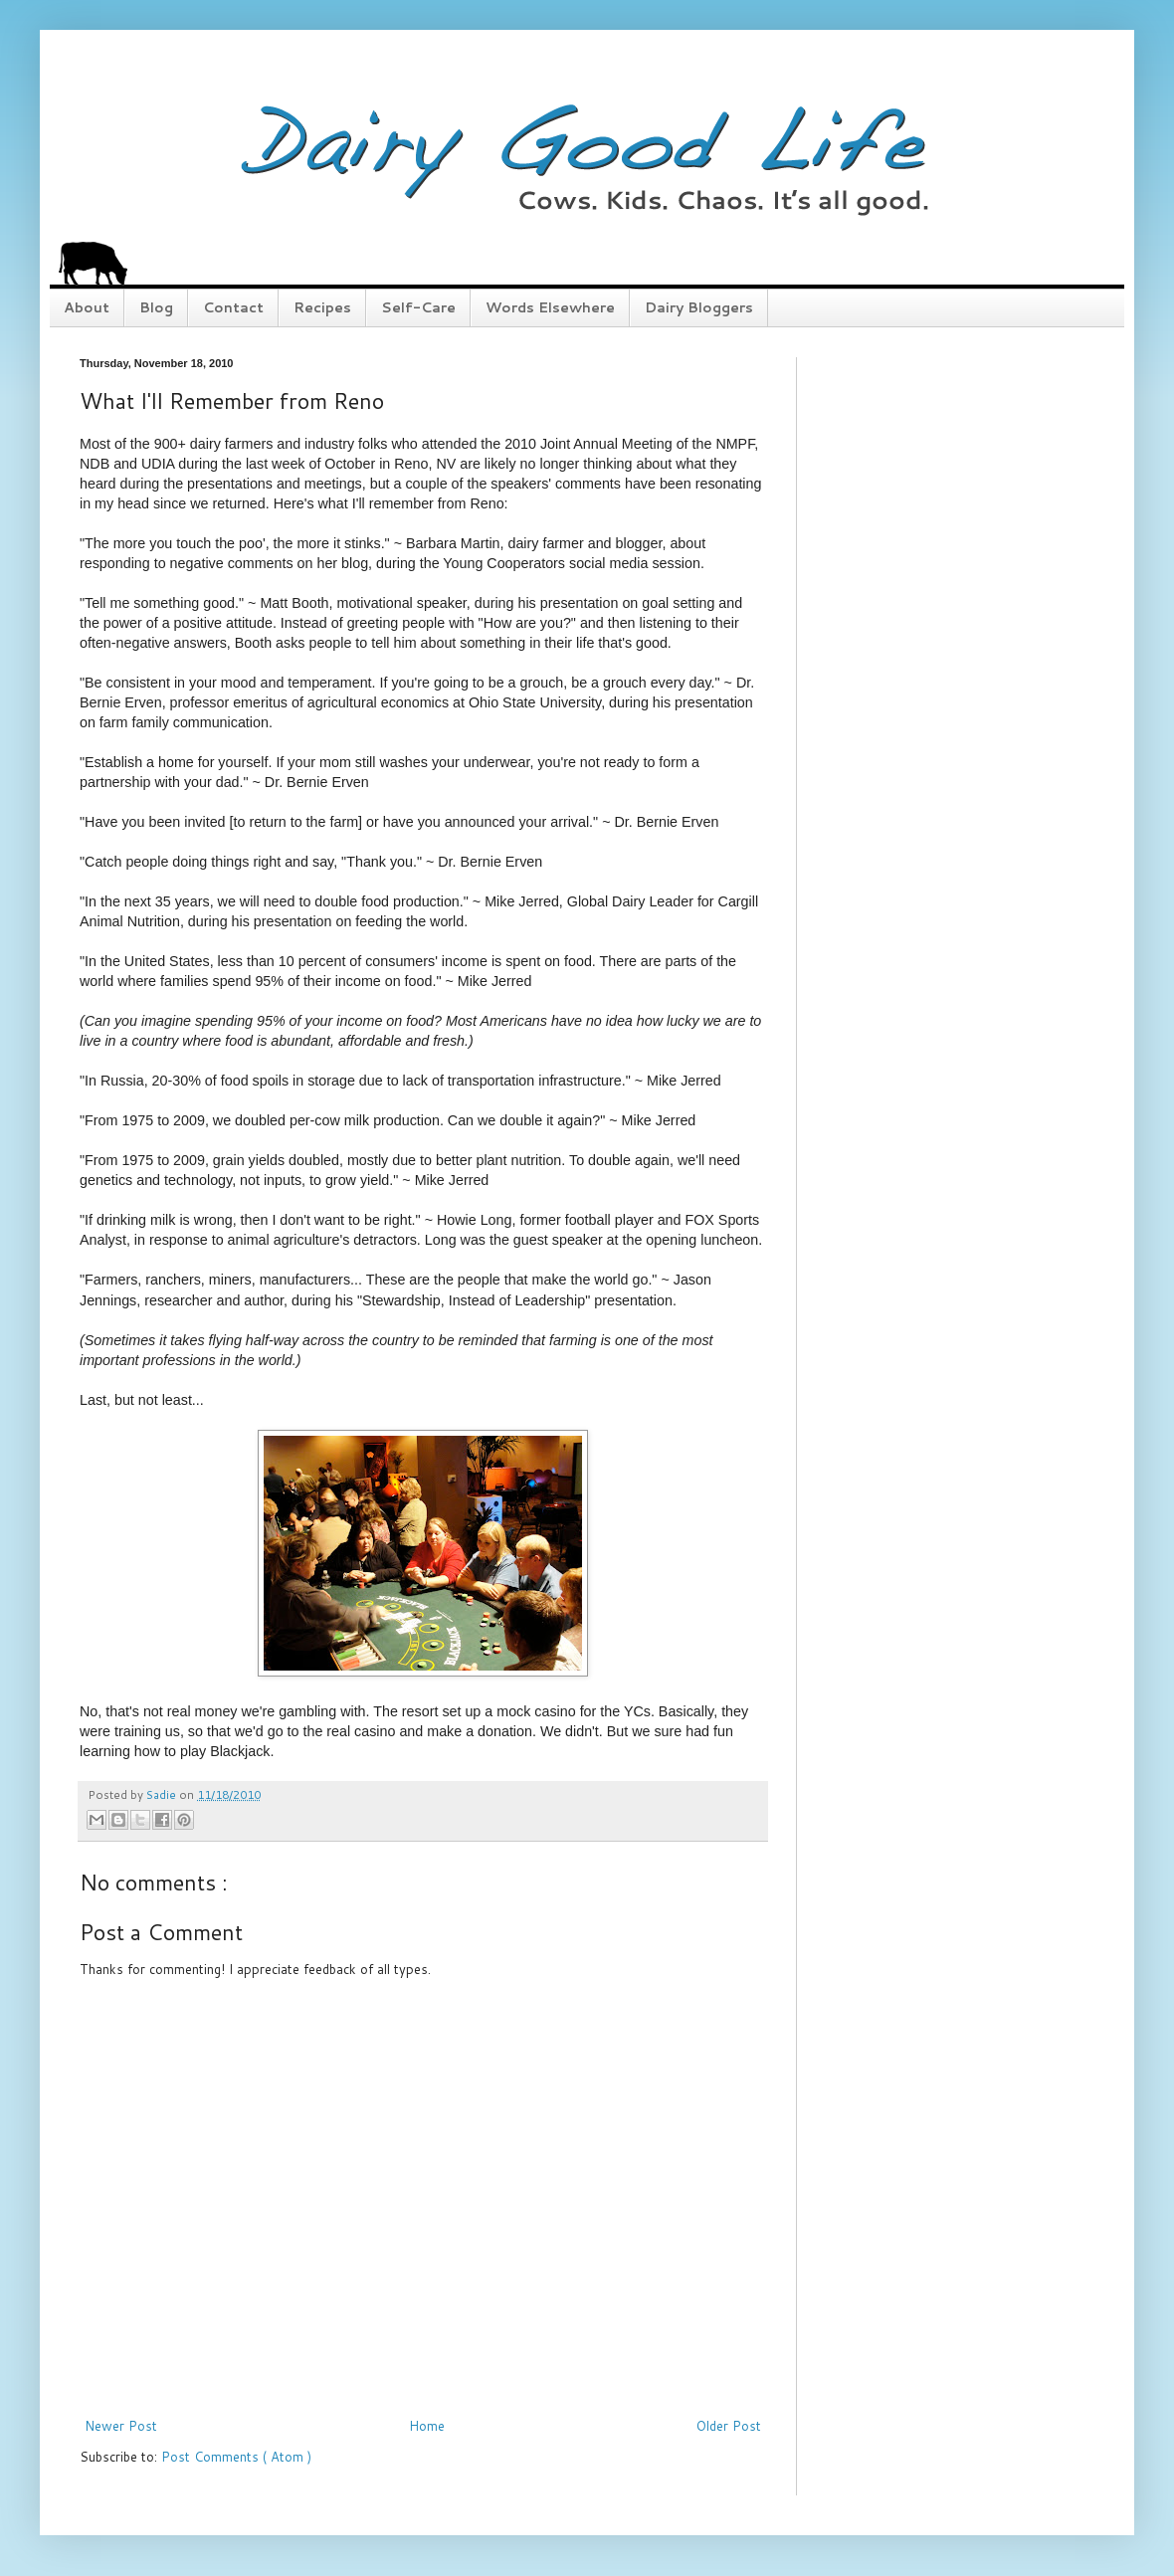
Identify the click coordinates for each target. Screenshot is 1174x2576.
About (86, 307)
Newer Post (121, 2426)
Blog (156, 307)
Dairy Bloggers (699, 307)
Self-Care (418, 307)
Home (427, 2426)
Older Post (728, 2426)
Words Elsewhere (550, 307)
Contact (233, 307)
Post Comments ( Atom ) (236, 2457)
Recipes (322, 307)
